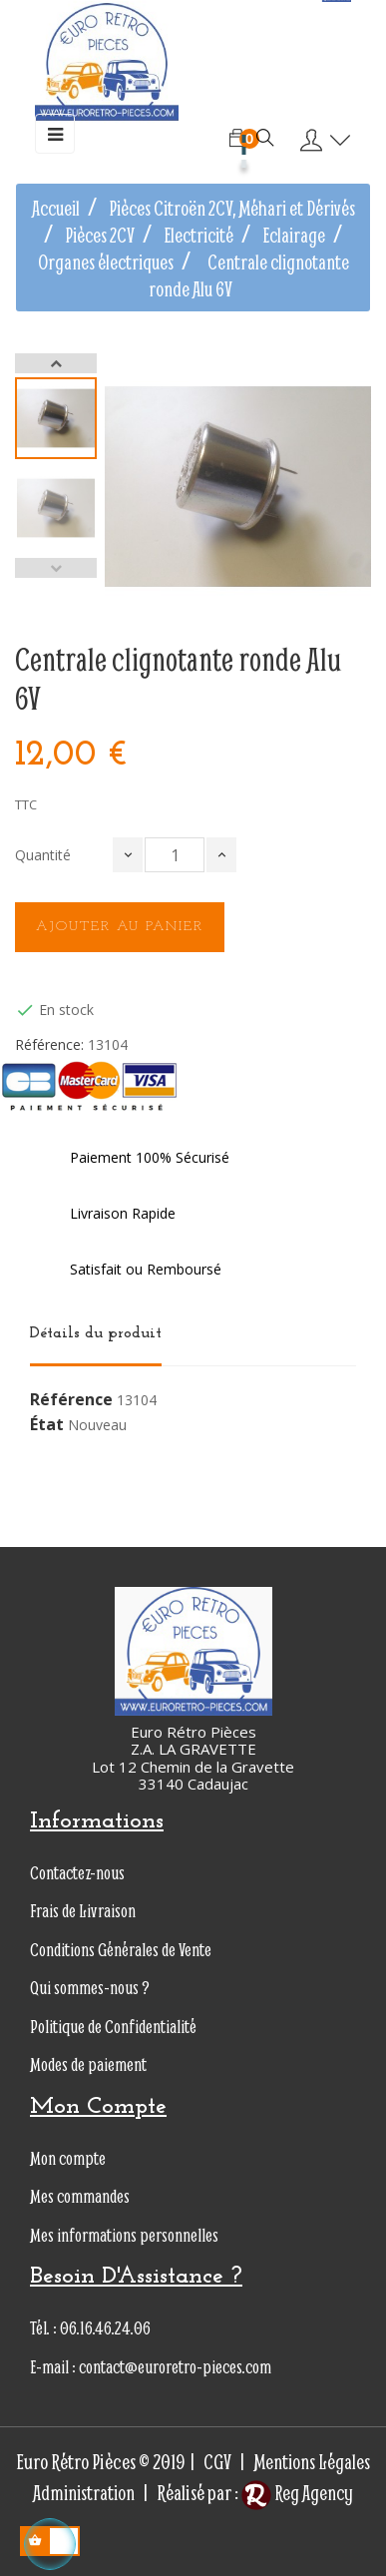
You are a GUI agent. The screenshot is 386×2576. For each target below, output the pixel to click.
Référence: (49, 1045)
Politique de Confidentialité (113, 2026)
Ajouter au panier (119, 926)
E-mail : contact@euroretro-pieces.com (150, 2366)
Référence (71, 1400)
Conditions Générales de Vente (120, 1949)
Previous (56, 568)
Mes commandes (80, 2196)
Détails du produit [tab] (96, 1333)
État (47, 1425)
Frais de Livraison (83, 1910)
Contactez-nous (77, 1872)
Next (56, 363)
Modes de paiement (88, 2064)
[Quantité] (174, 854)
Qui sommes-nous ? (90, 1987)
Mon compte (68, 2158)
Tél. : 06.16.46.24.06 (90, 2328)
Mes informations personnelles (124, 2235)
